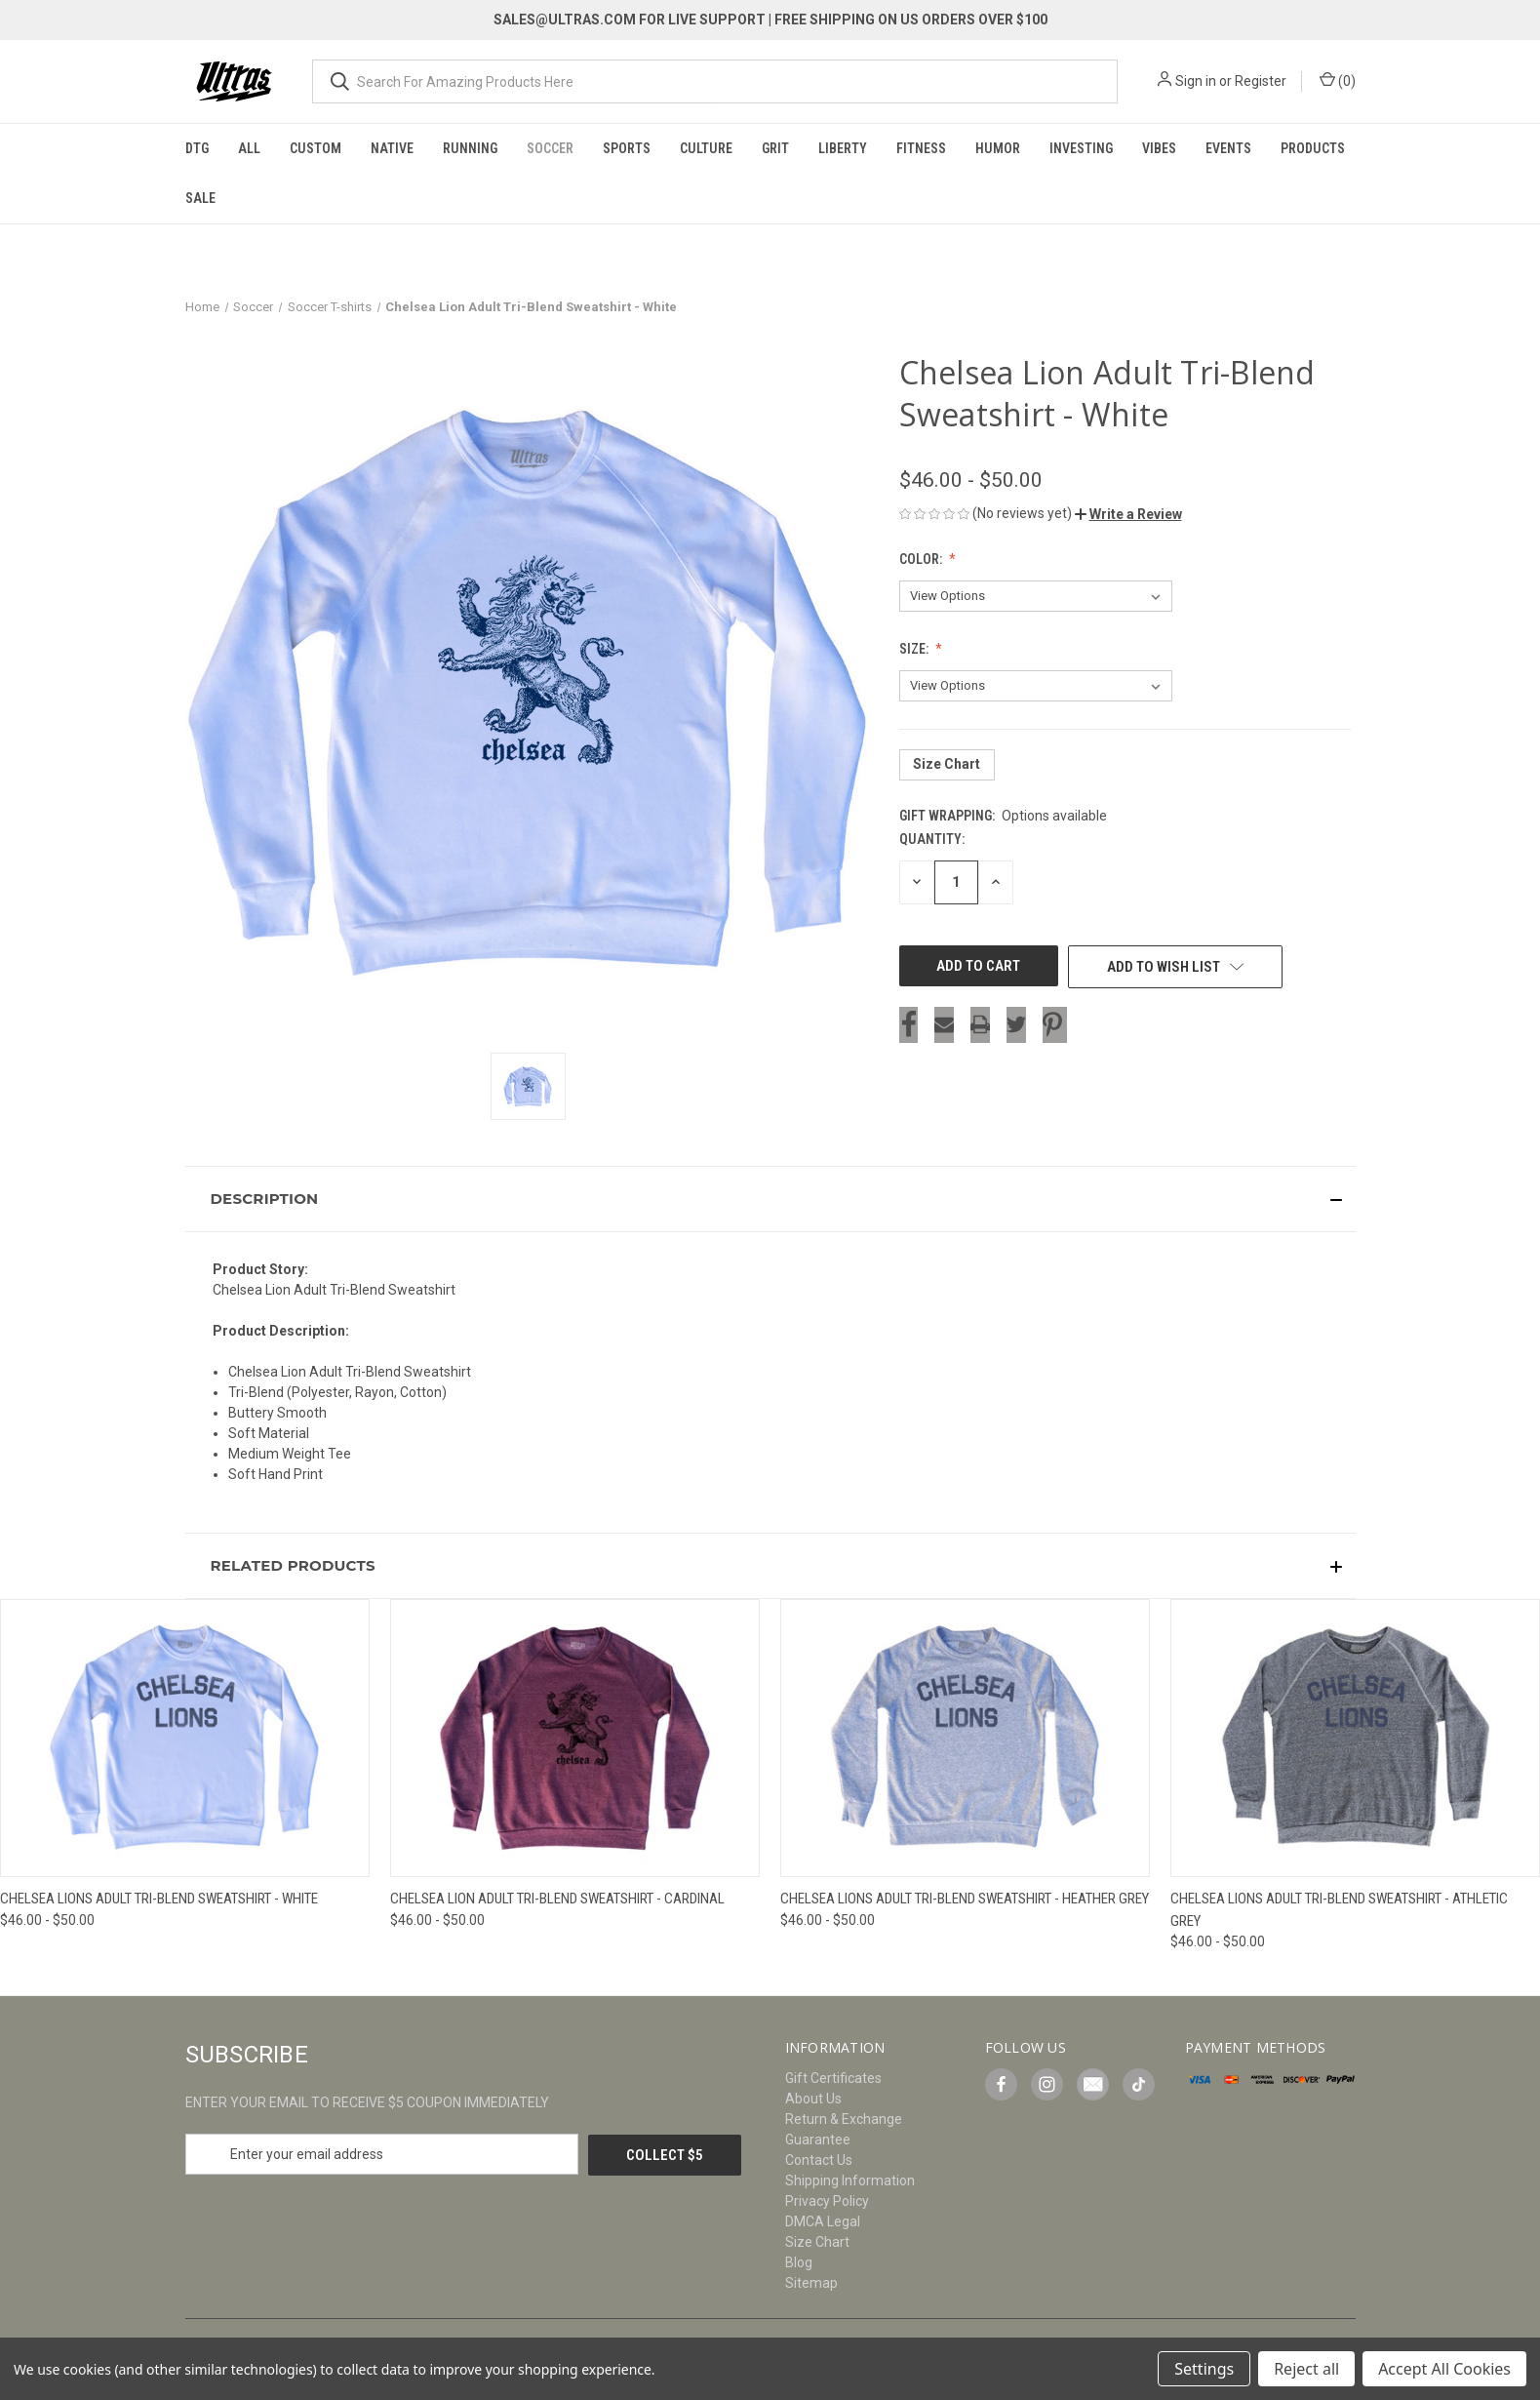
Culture (706, 148)
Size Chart (946, 764)
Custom (315, 148)
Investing (1081, 148)
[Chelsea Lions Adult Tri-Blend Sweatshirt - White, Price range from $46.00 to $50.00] (185, 1738)
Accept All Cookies (1444, 2369)
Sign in (1195, 81)
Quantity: (932, 839)
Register (1260, 81)
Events (1228, 148)
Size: (915, 649)
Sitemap (811, 2283)
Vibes (1159, 148)
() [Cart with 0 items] (1338, 80)
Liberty (842, 148)
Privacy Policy (827, 2201)
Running (470, 148)
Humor (997, 148)
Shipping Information (850, 2180)
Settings (1204, 2369)
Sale (200, 198)
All (249, 148)
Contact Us (818, 2160)
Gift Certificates (833, 2078)
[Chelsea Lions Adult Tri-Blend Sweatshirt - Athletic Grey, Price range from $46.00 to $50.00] (1355, 1738)
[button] (1128, 514)
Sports (627, 148)
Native (392, 148)
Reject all (1306, 2369)
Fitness (921, 148)
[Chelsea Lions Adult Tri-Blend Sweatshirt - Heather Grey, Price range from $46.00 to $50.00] (965, 1738)
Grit (775, 148)
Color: (922, 559)
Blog (798, 2262)
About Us (813, 2098)
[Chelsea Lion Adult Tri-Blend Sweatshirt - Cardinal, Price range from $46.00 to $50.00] (575, 1738)
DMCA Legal (822, 2221)
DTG (197, 148)
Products (1313, 148)
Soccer (550, 148)
